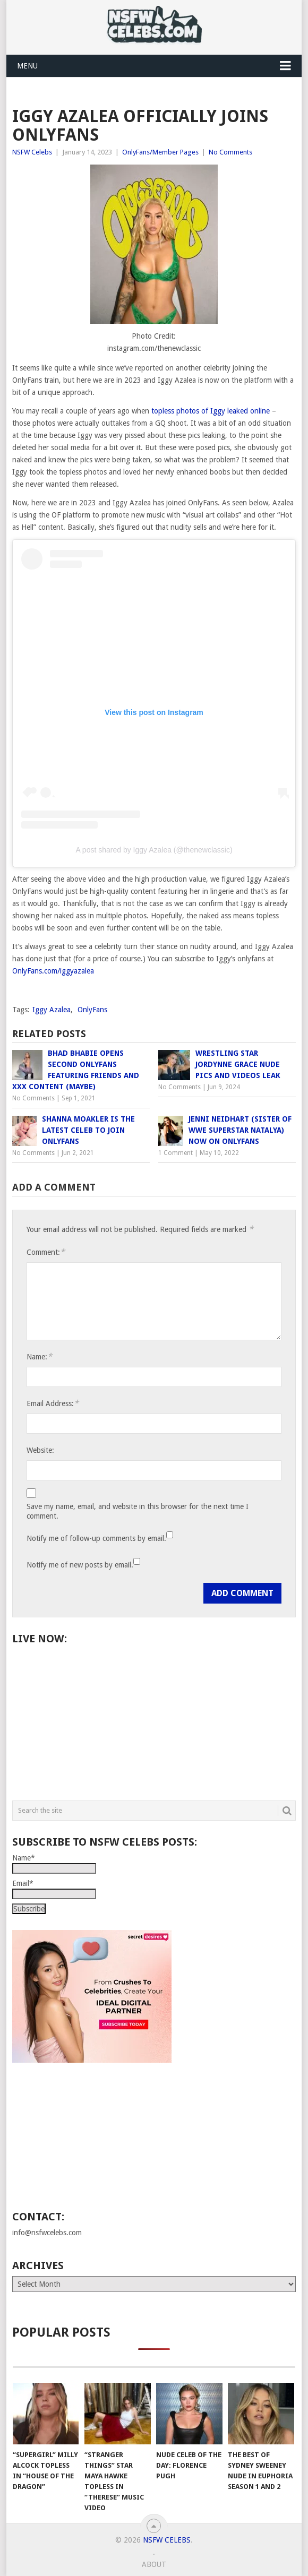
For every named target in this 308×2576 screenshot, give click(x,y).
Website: (40, 1450)
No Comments (230, 152)
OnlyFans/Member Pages (160, 152)
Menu (27, 66)
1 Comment (175, 1153)
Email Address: (53, 1403)
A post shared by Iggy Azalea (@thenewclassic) (153, 850)
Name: (39, 1356)
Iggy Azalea (51, 1009)
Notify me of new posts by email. (80, 1565)
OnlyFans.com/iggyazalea (53, 971)
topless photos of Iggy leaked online (210, 411)
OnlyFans (92, 1009)
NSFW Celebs (32, 152)
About (154, 2564)
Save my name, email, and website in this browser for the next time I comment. (138, 1511)
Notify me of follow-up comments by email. (96, 1538)
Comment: (46, 1252)
